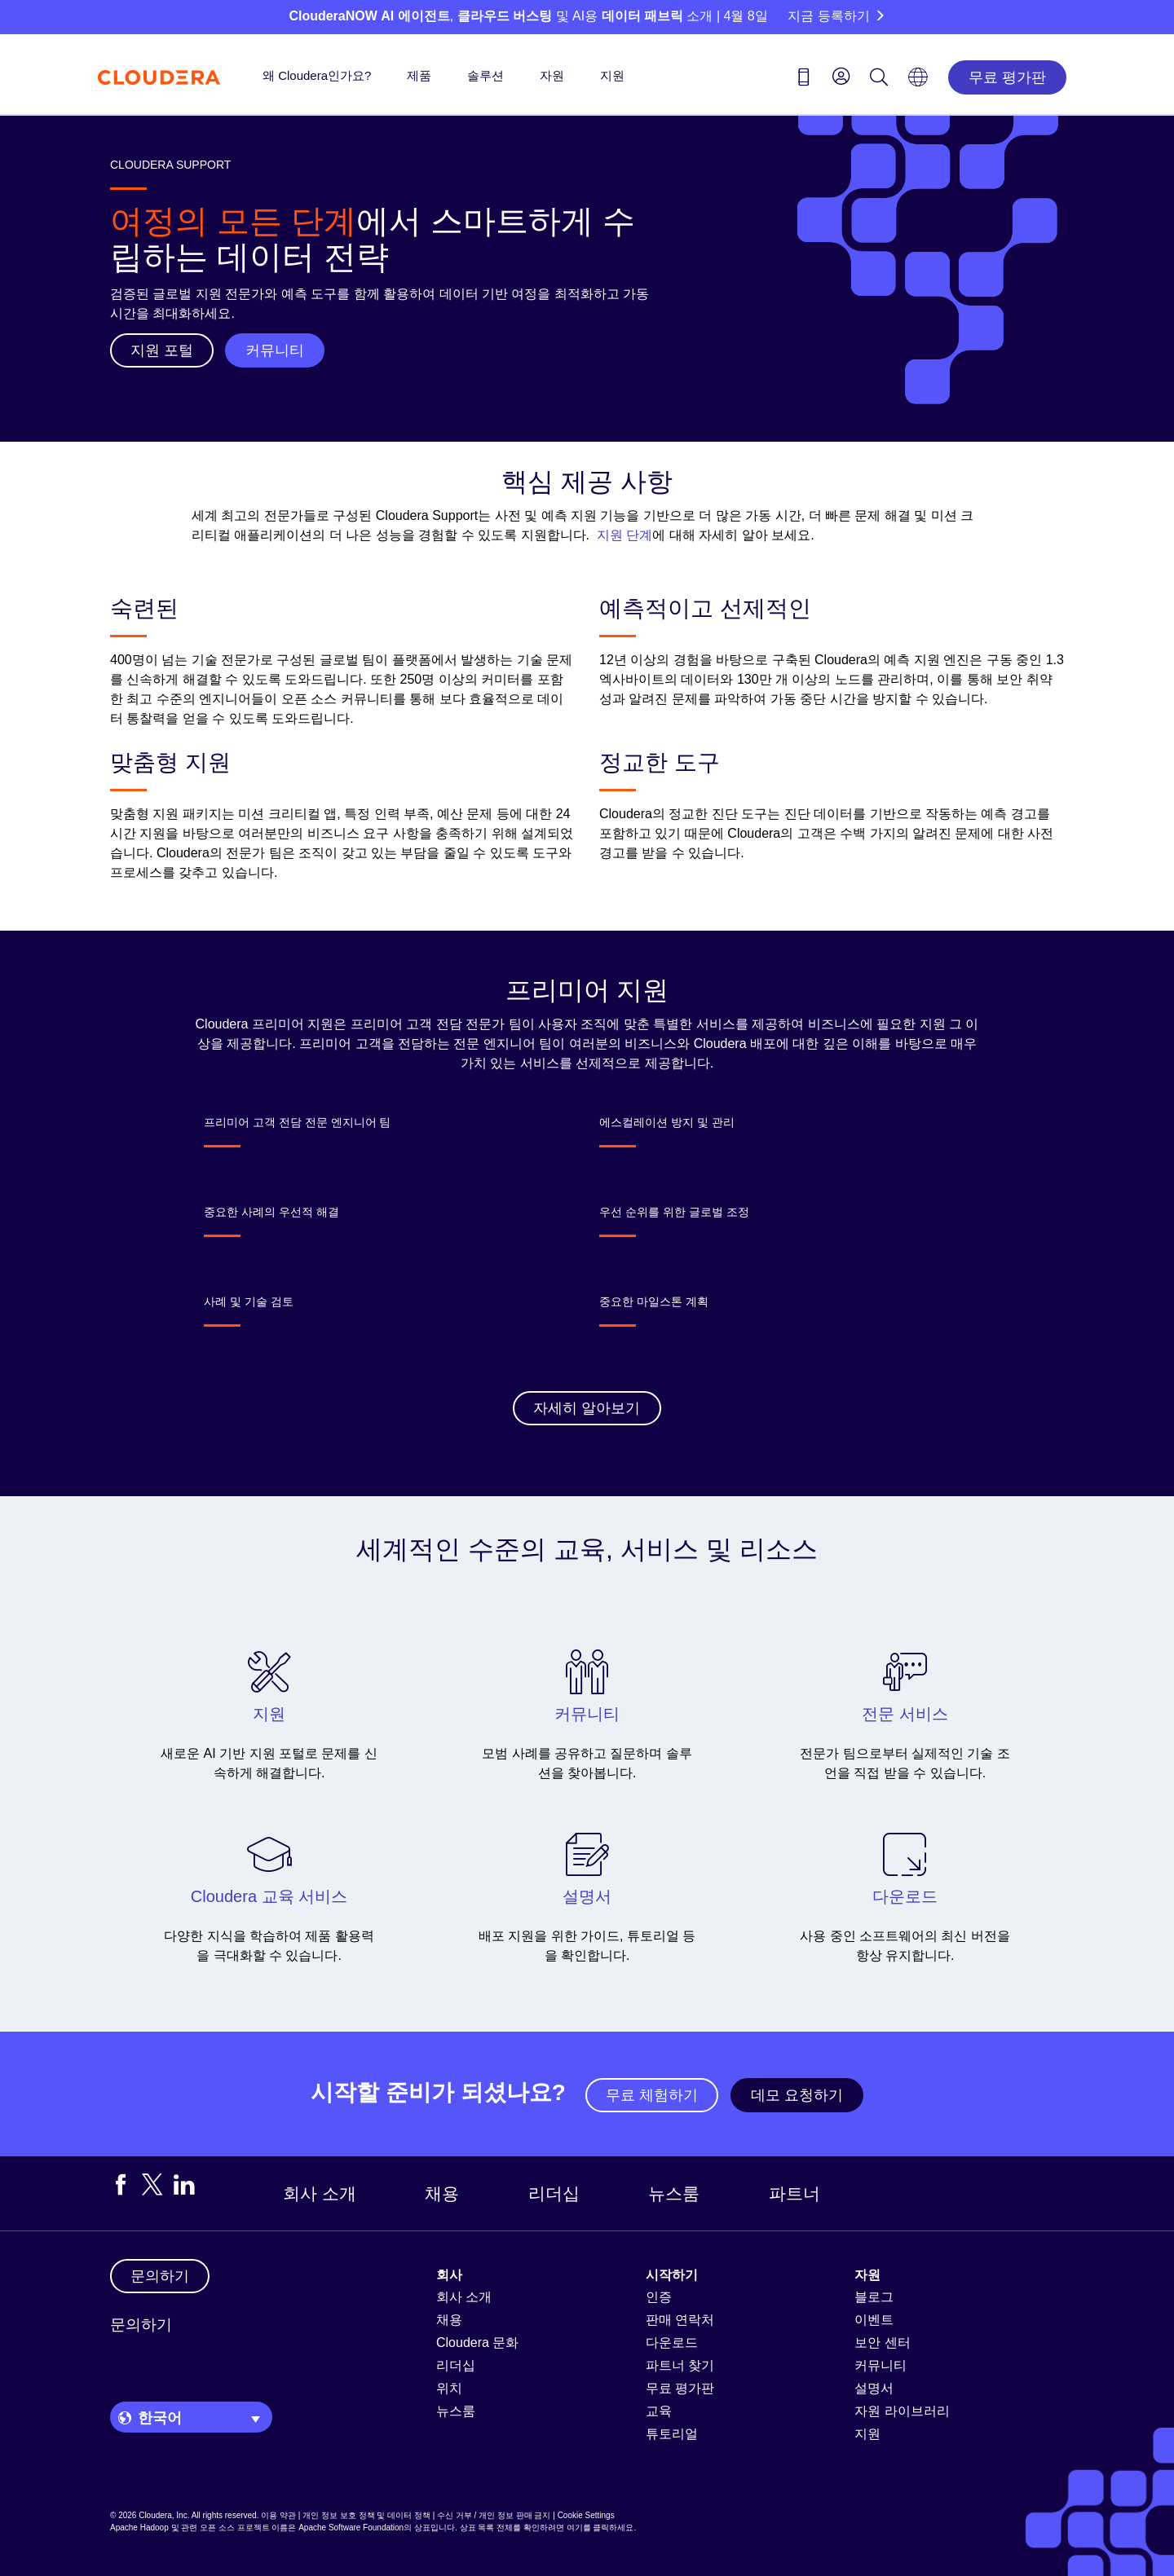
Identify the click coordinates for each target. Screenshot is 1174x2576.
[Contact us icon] (804, 79)
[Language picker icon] (918, 82)
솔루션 (485, 75)
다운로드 (672, 2342)
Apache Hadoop (139, 2527)
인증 (659, 2297)
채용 (442, 2193)
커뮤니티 (880, 2365)
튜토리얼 (672, 2434)
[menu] (841, 76)
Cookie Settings (586, 2515)
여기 (575, 2527)
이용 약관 (278, 2515)
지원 (612, 75)
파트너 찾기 (680, 2365)
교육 (659, 2411)
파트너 (794, 2193)
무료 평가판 (1007, 77)
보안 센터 (882, 2342)
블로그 (874, 2297)
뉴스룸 (674, 2193)
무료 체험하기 (652, 2095)
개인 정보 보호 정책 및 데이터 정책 (366, 2515)
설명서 (874, 2388)
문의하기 (141, 2324)
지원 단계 (624, 535)
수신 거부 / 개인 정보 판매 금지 (493, 2515)
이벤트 (874, 2320)
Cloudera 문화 (477, 2342)
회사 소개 (319, 2193)
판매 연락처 (680, 2320)
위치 (449, 2388)
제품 (419, 75)
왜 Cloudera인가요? (317, 75)
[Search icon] (879, 79)
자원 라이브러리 (901, 2411)
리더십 (554, 2193)
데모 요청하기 (797, 2095)
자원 (552, 75)
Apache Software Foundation (351, 2527)
